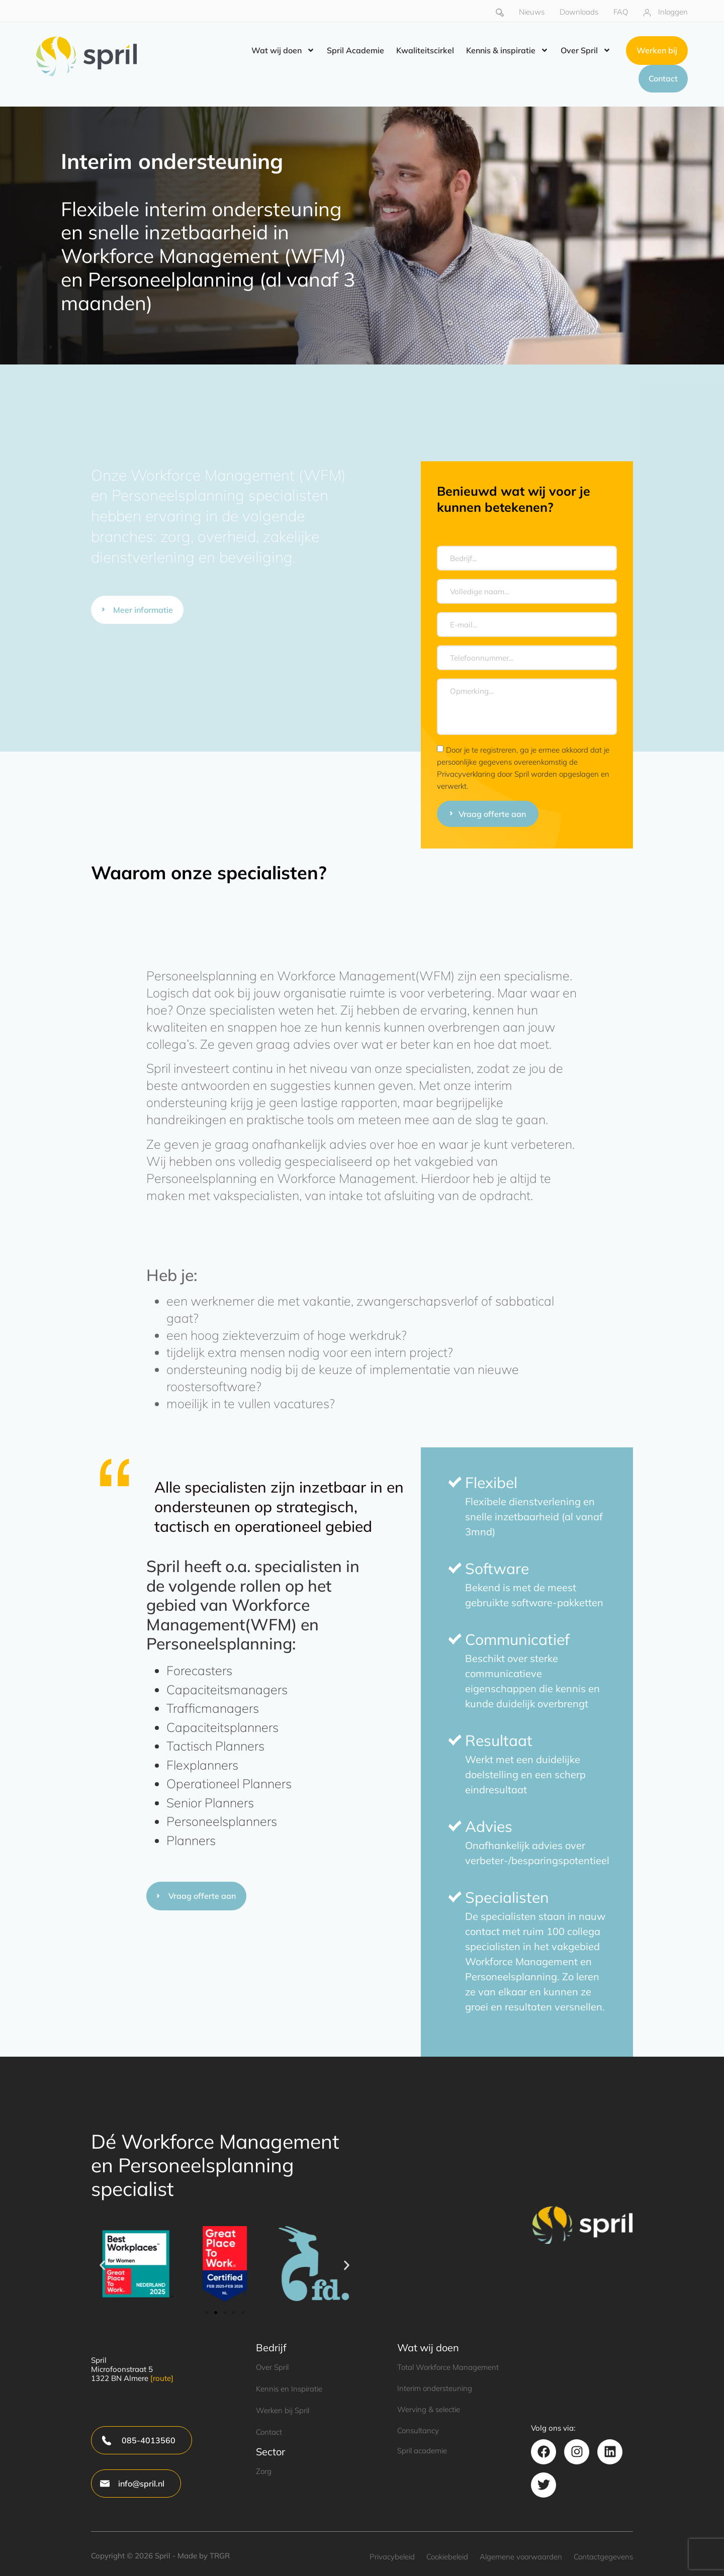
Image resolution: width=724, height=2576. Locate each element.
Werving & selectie (428, 2409)
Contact (269, 2432)
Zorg (264, 2471)
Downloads (579, 12)
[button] (102, 2265)
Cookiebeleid (447, 2556)
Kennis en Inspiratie (289, 2389)
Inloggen (673, 12)
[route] (161, 2378)
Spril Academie (355, 50)
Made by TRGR (203, 2555)
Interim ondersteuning (434, 2388)
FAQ (620, 12)
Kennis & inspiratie (507, 50)
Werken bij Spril (282, 2410)
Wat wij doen (283, 50)
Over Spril (586, 50)
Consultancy (418, 2430)
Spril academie (422, 2450)
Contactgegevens (603, 2556)
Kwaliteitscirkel (425, 50)
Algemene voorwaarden (521, 2556)
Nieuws (532, 12)
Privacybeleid (392, 2556)
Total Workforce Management (448, 2367)
